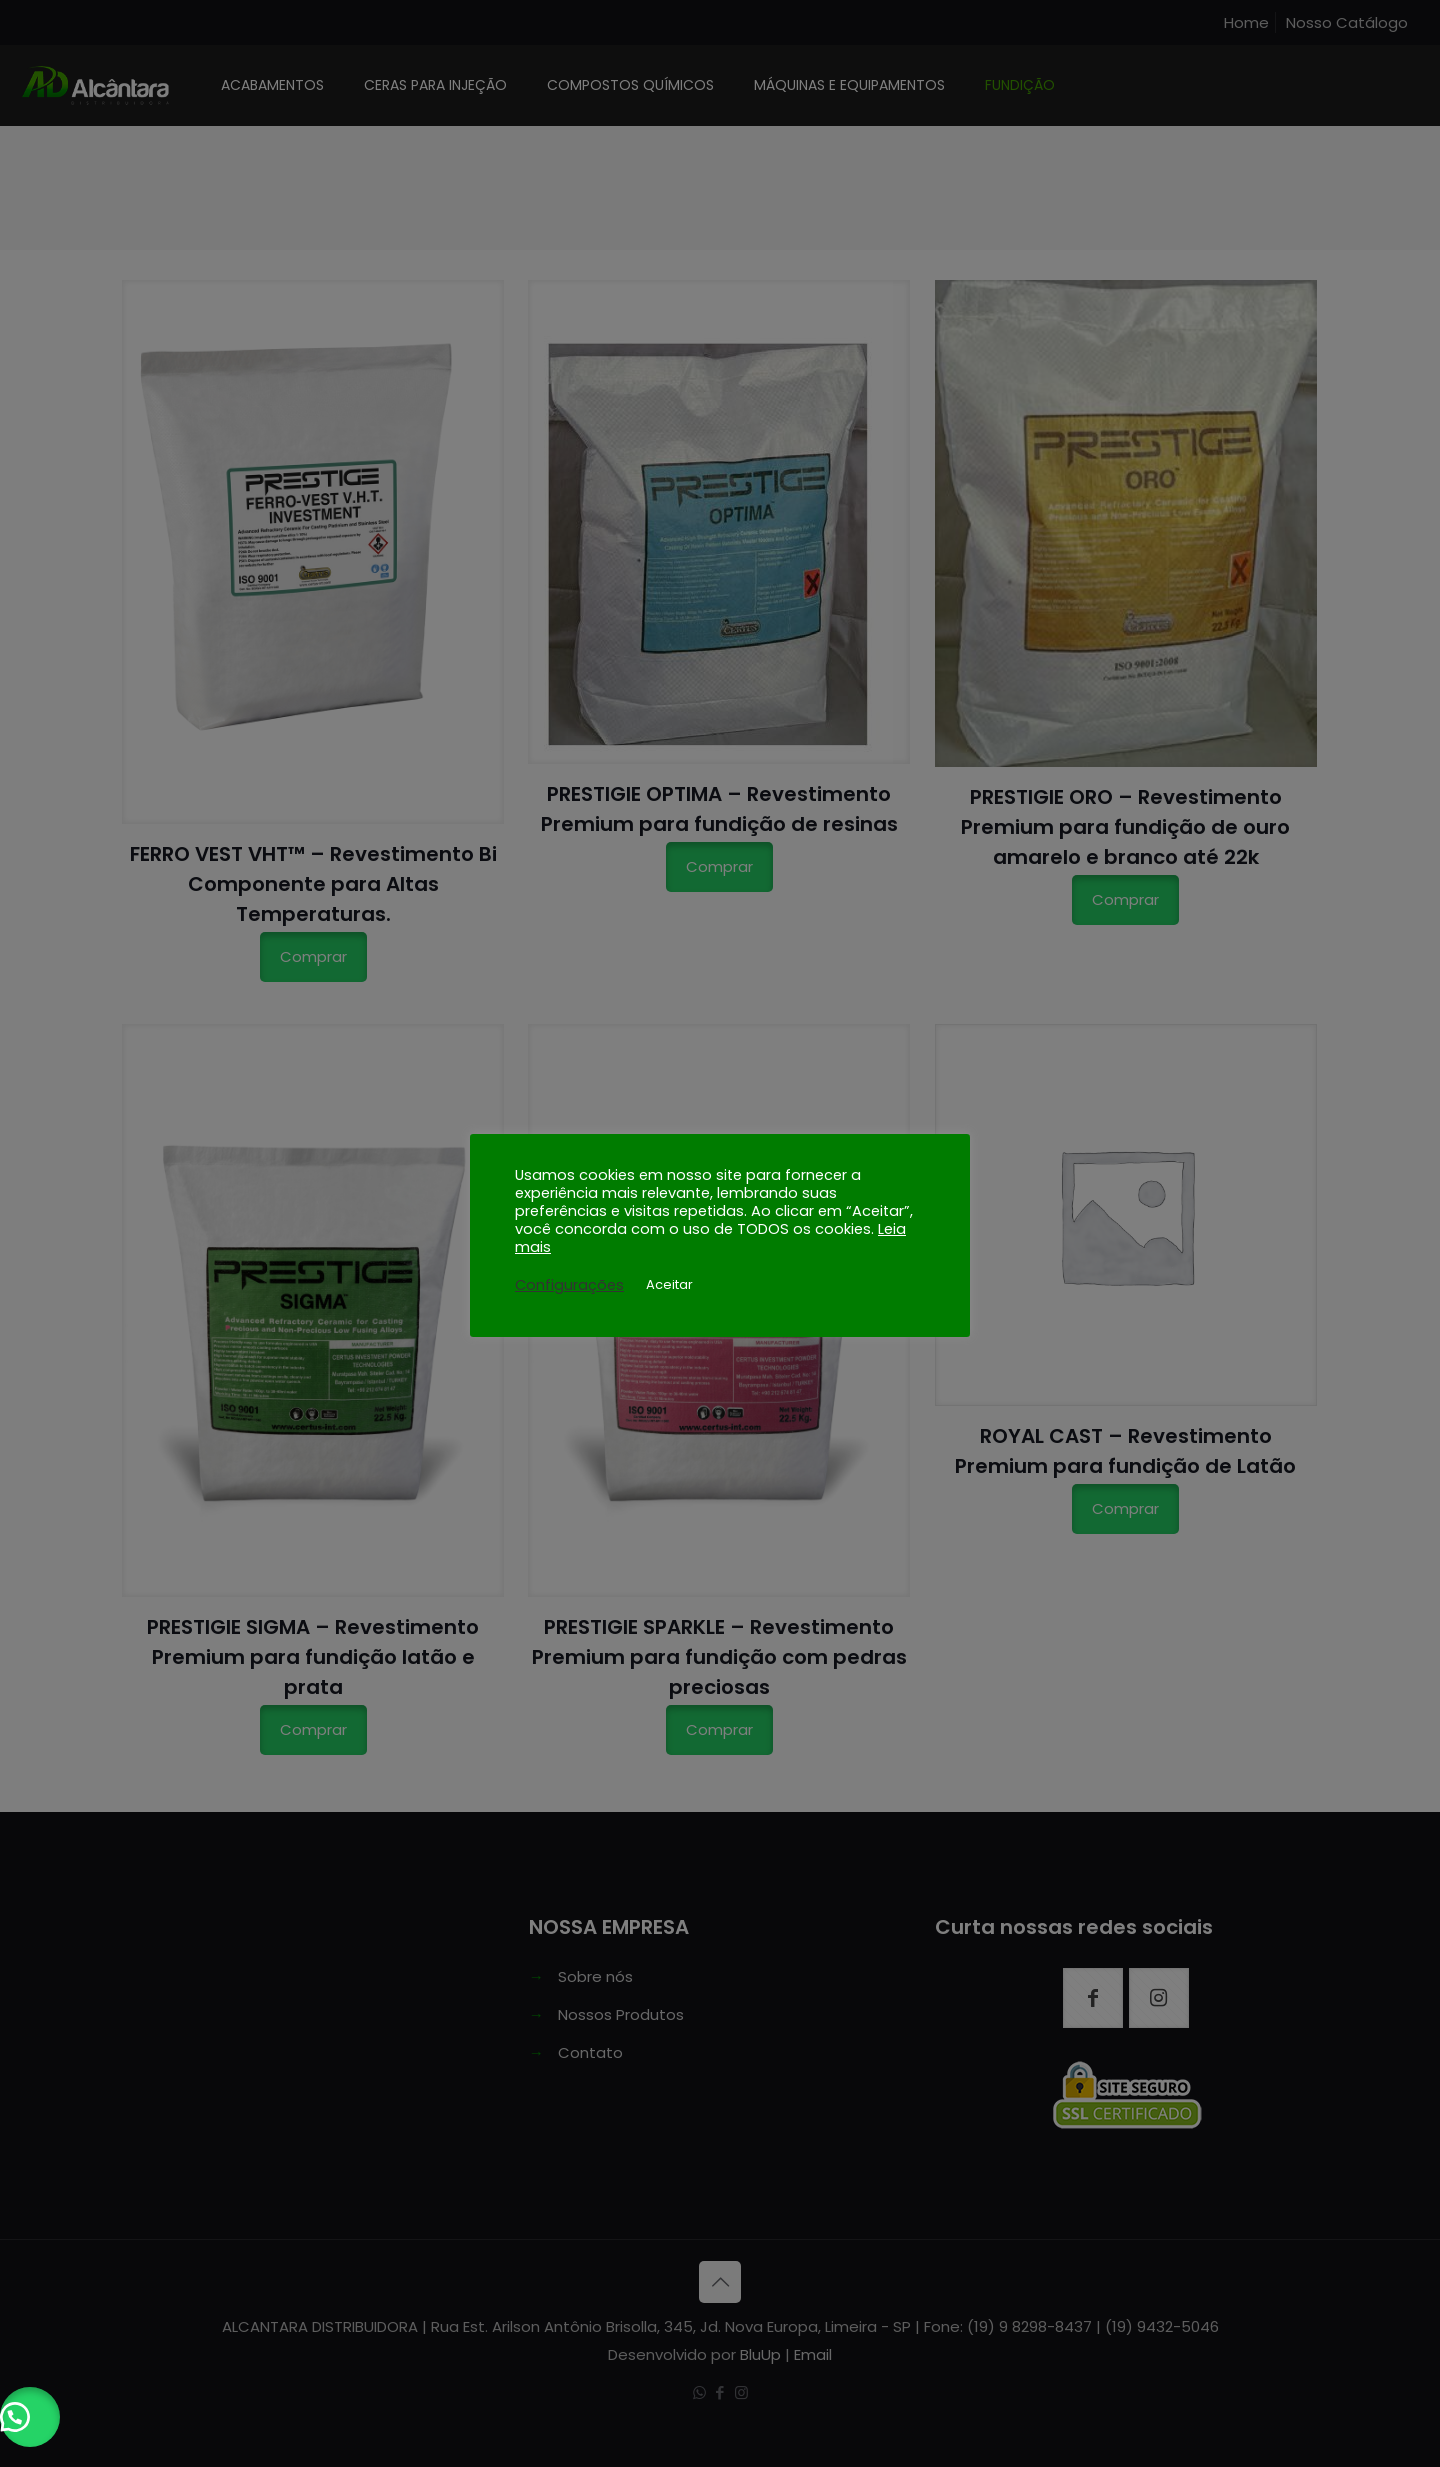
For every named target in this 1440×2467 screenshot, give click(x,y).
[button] (30, 2417)
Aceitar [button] (669, 1284)
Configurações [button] (569, 1285)
